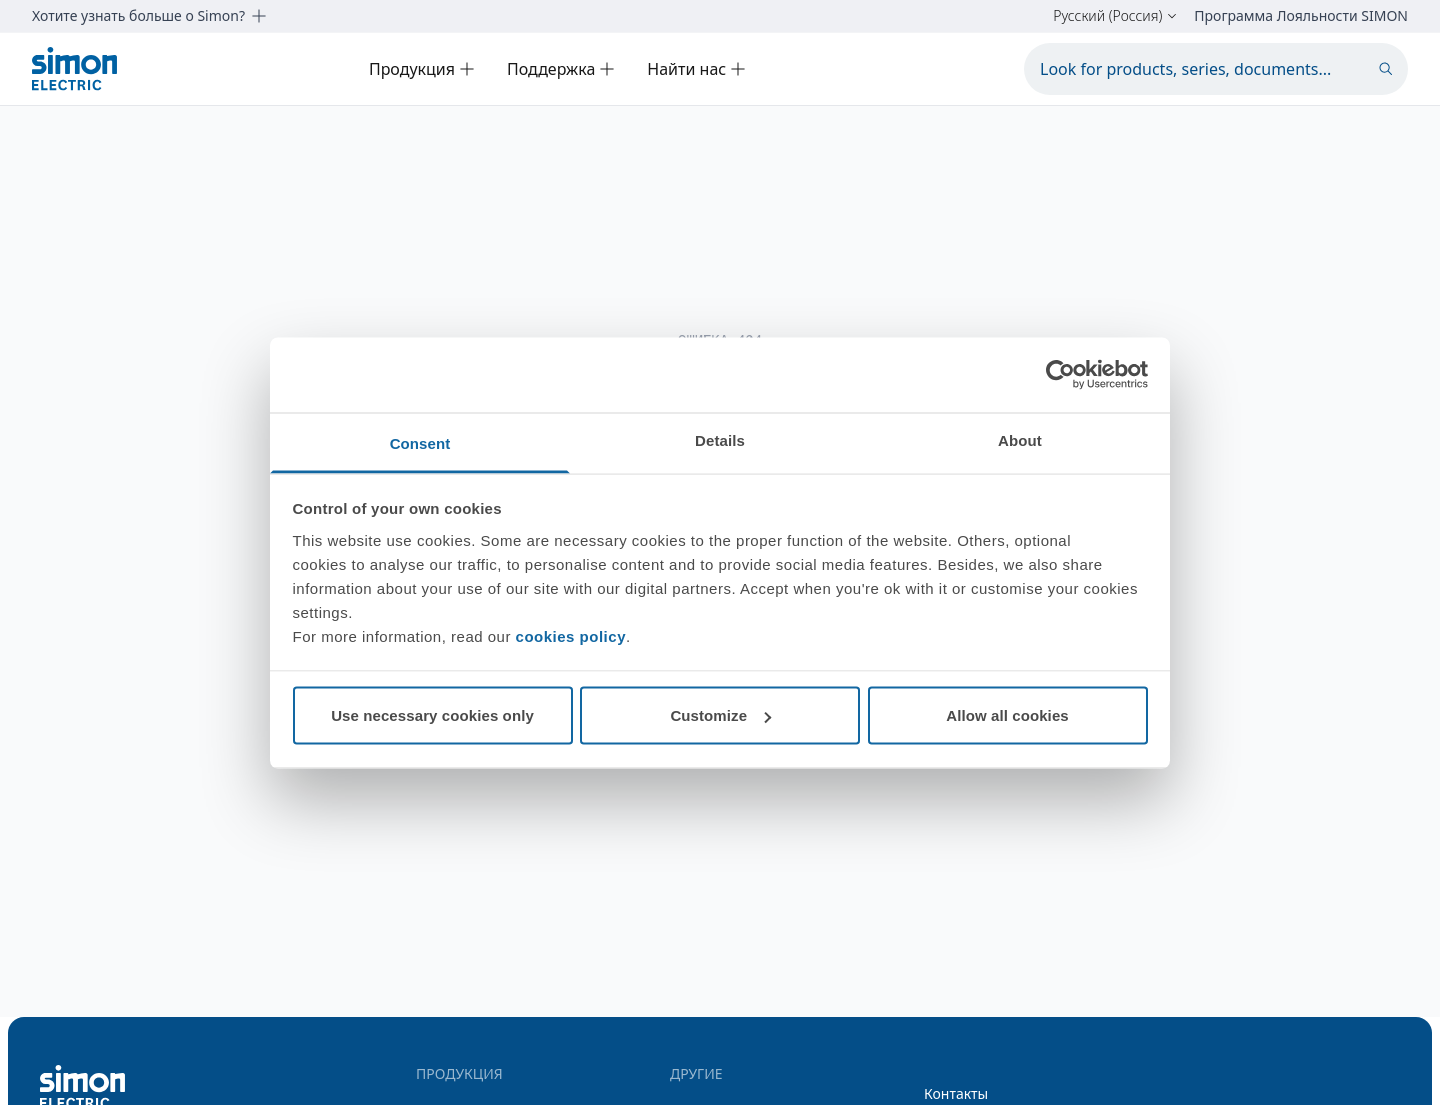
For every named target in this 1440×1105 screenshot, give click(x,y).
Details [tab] (720, 439)
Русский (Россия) (1115, 16)
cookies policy (571, 635)
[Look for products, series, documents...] (1216, 69)
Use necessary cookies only (432, 715)
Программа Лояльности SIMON (1301, 16)
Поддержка (561, 69)
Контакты (956, 1093)
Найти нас (696, 69)
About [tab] (1020, 439)
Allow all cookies (1007, 715)
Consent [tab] (420, 442)
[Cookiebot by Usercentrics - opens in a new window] (1060, 375)
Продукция (422, 69)
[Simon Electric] (74, 68)
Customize (720, 715)
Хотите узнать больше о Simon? (149, 16)
